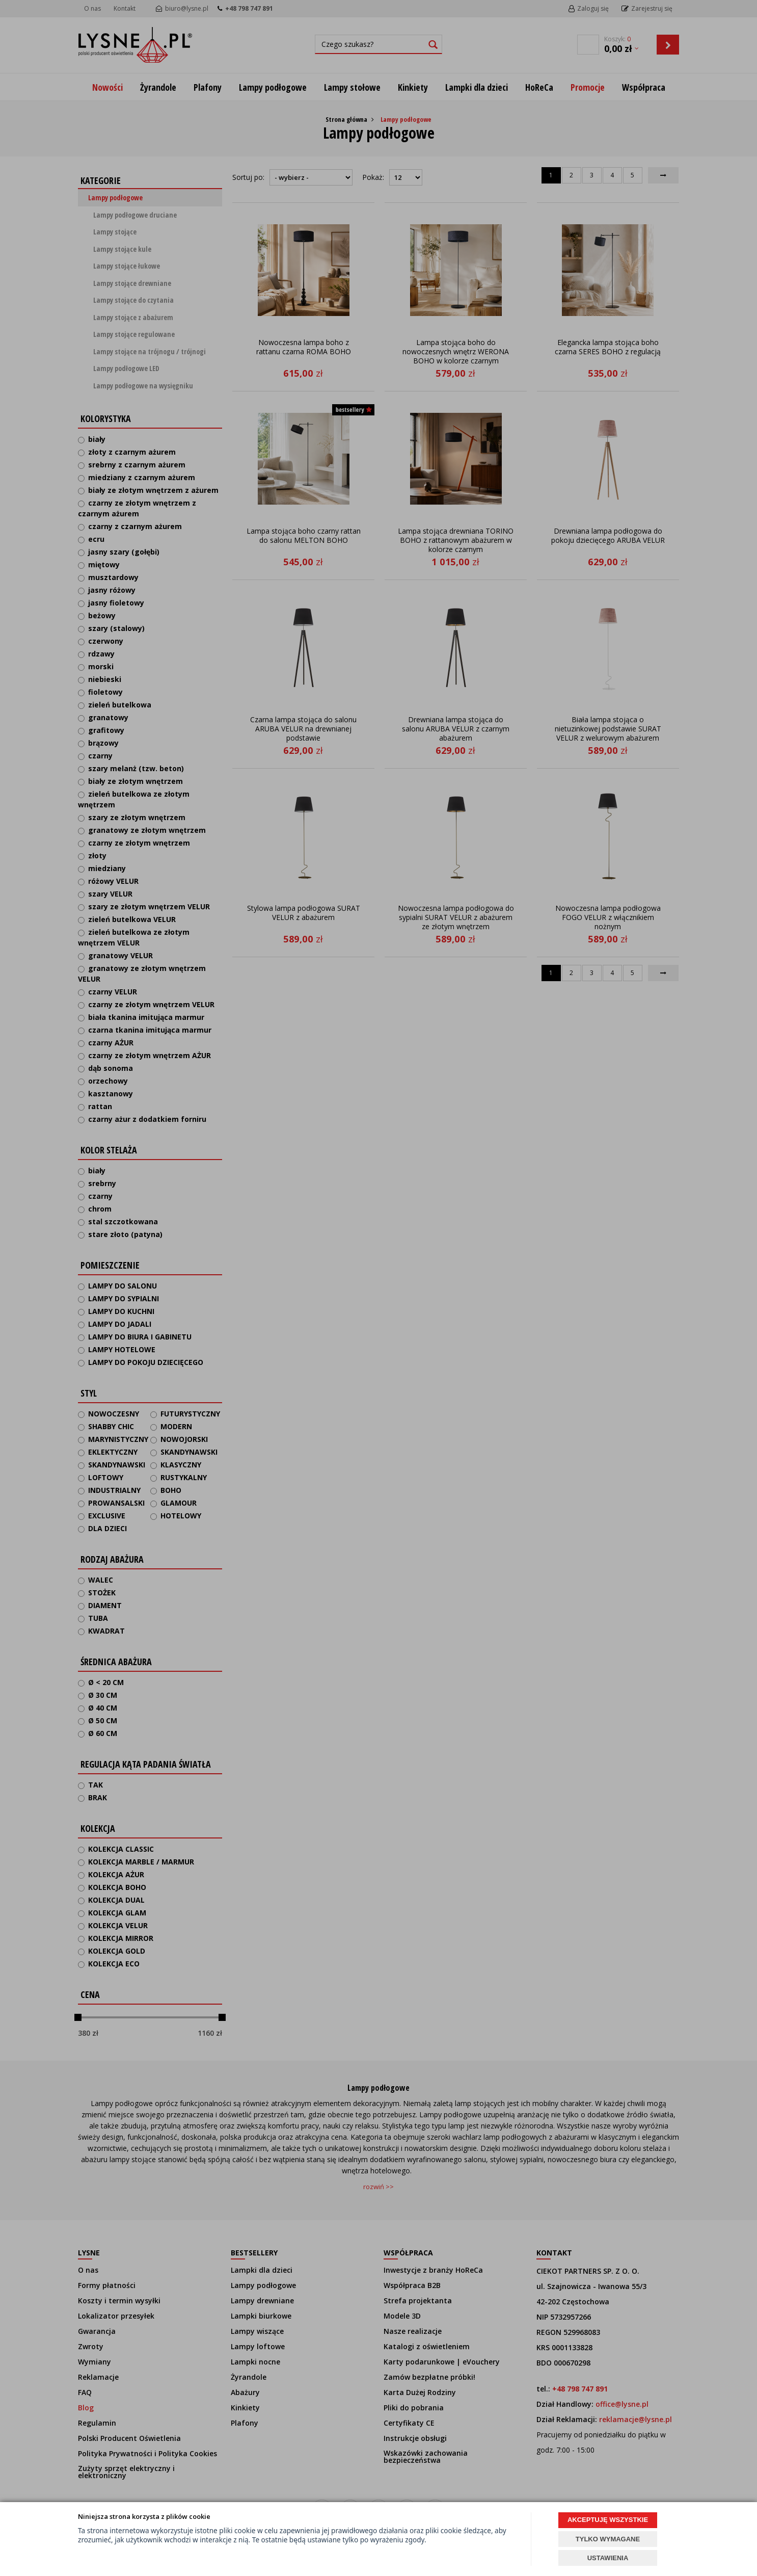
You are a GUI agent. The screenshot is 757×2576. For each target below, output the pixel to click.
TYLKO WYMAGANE (608, 2539)
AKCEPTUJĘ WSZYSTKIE (607, 2520)
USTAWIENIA (608, 2558)
